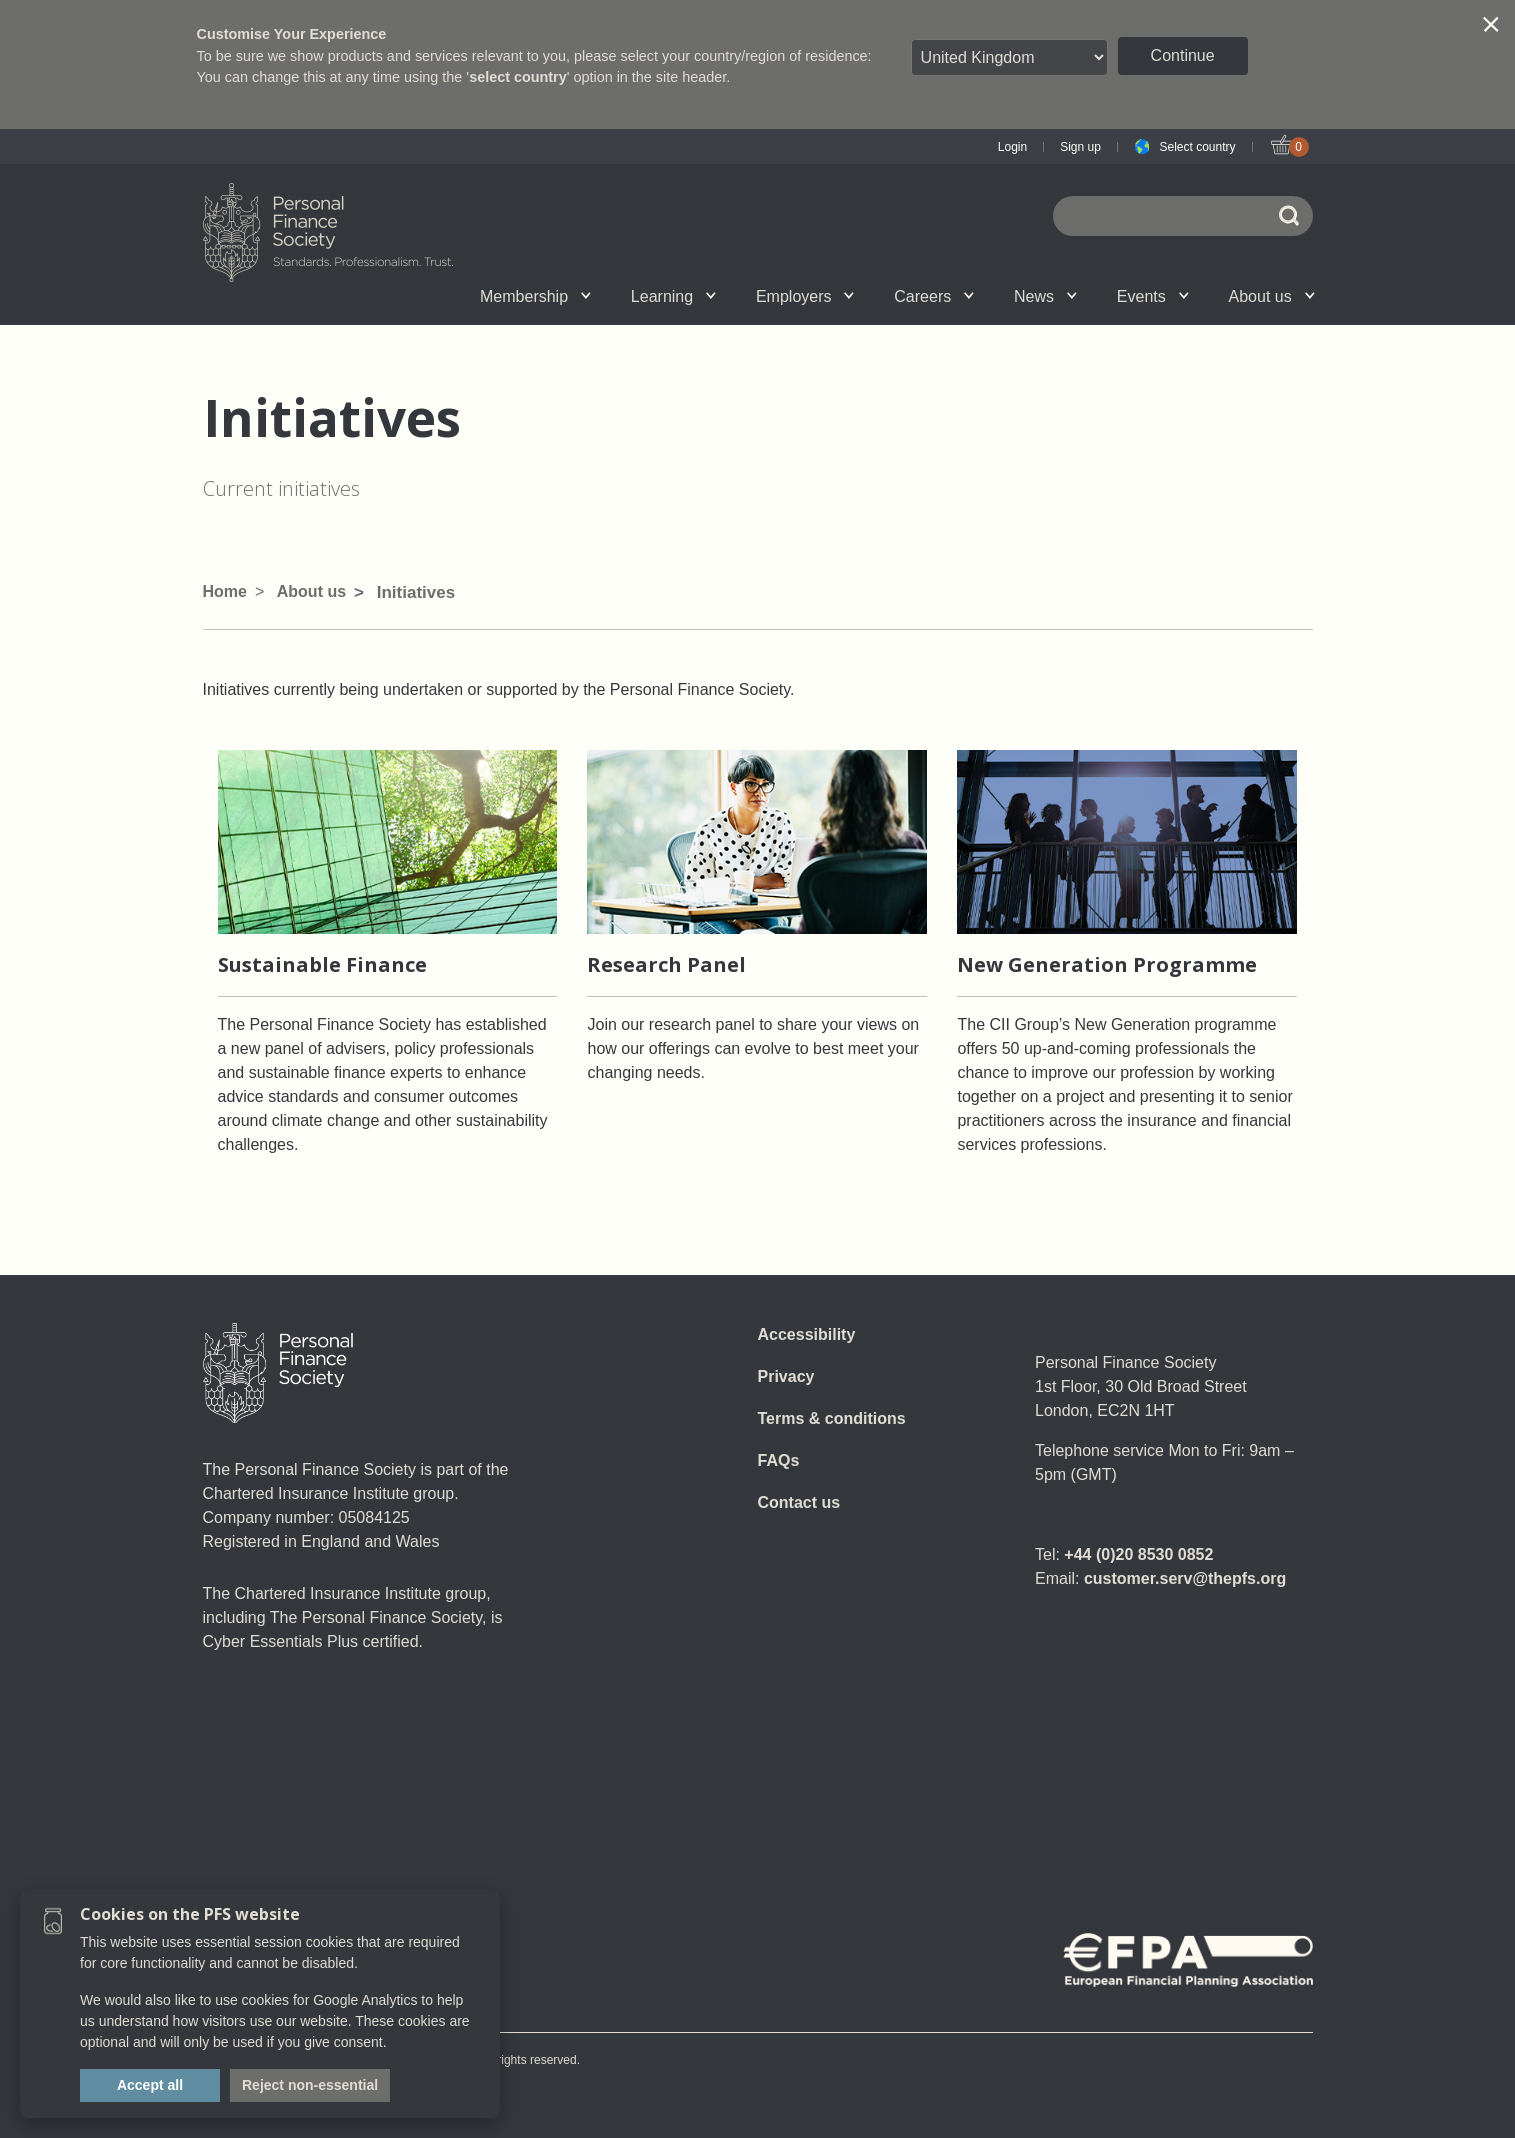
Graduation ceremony (1212, 296)
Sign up (1080, 147)
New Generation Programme (1107, 964)
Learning (673, 296)
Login (1012, 147)
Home (225, 591)
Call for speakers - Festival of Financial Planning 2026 (1110, 296)
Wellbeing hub (1106, 296)
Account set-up (727, 296)
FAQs (779, 1460)
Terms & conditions (832, 1418)
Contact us (799, 1502)
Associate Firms (444, 296)
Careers (934, 296)
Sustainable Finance (322, 964)
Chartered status (304, 296)
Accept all (150, 2085)
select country (518, 77)
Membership (535, 296)
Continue (1183, 55)
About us (1272, 296)
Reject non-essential (310, 2085)
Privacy (786, 1376)
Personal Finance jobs (987, 296)
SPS (876, 296)
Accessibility (807, 1334)
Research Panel (666, 964)
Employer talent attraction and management (740, 296)
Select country (1197, 147)
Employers (805, 296)
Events (1153, 296)
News (1045, 296)
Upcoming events (430, 296)
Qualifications (429, 296)
